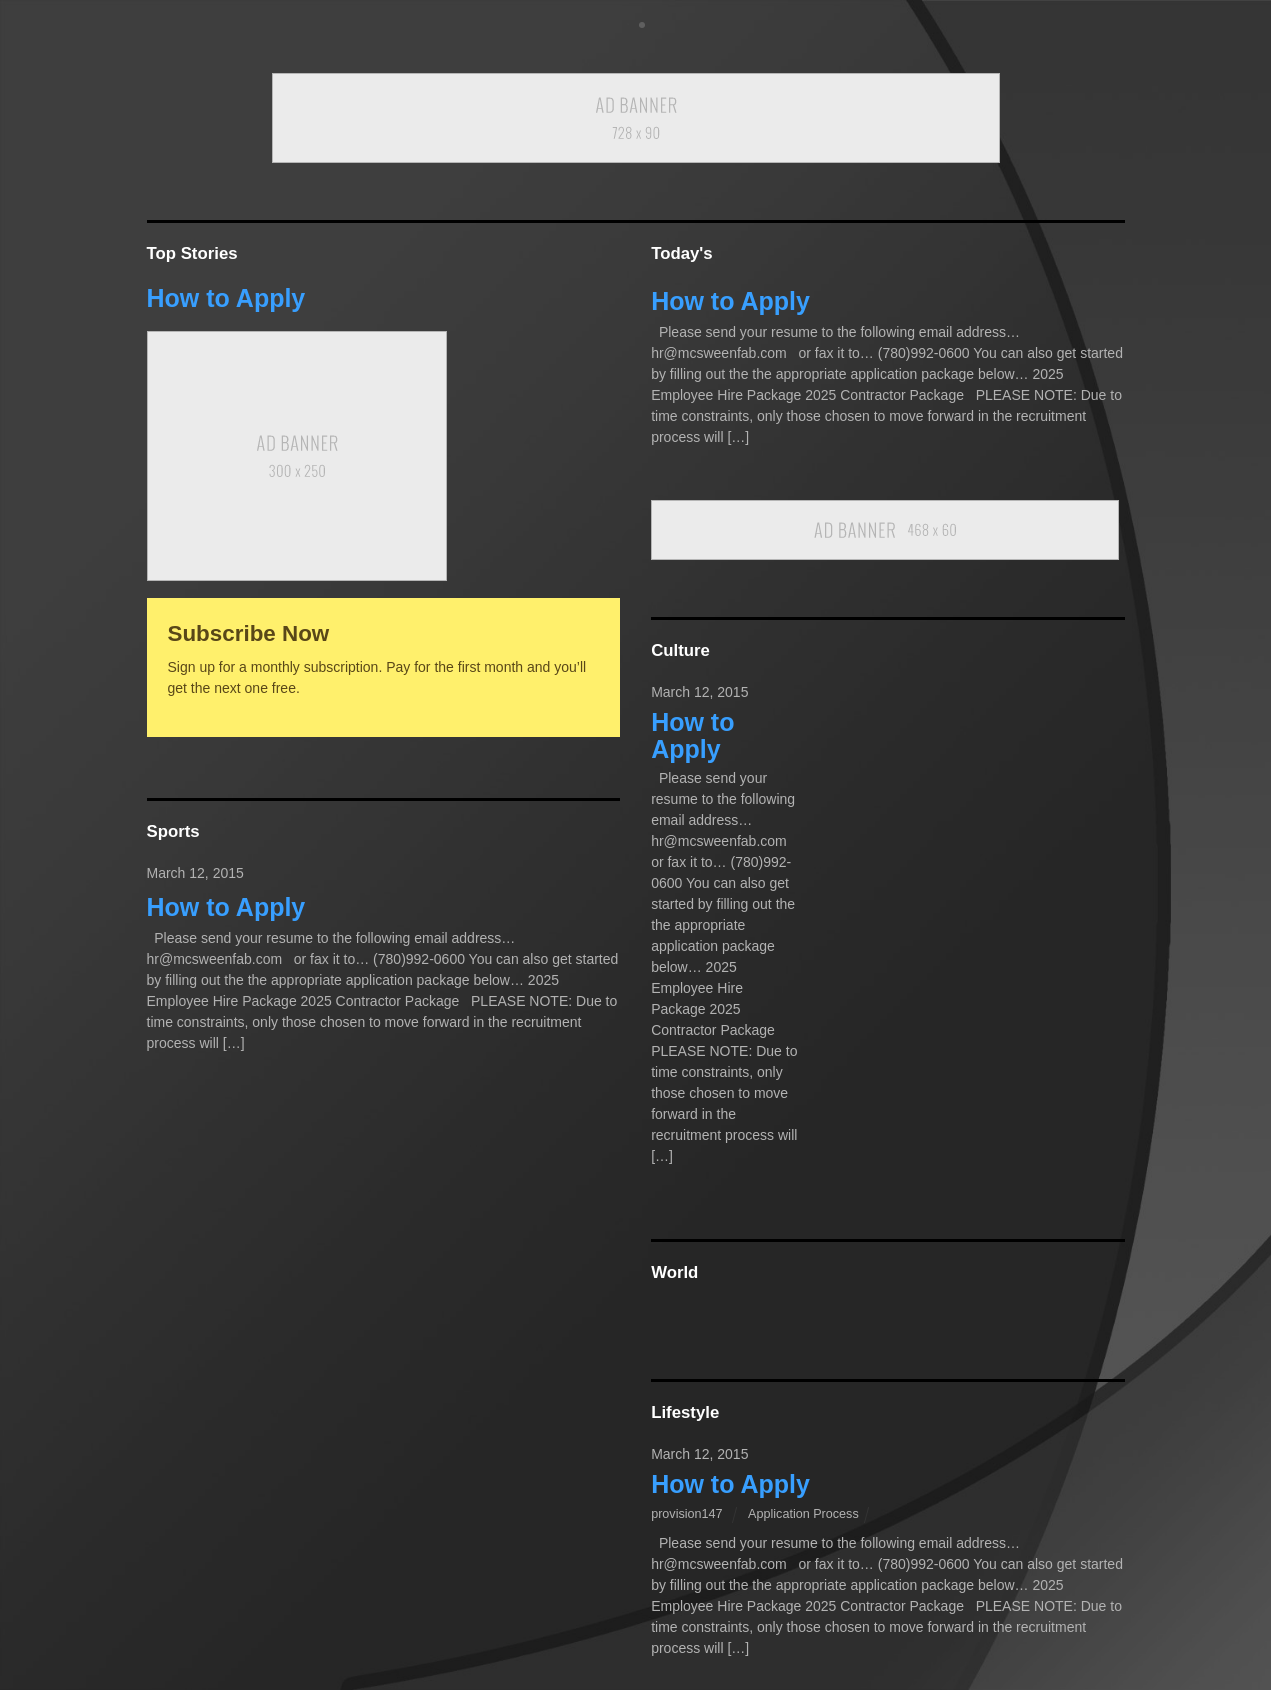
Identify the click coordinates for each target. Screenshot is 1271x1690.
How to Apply (226, 298)
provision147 (686, 1514)
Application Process (803, 1514)
